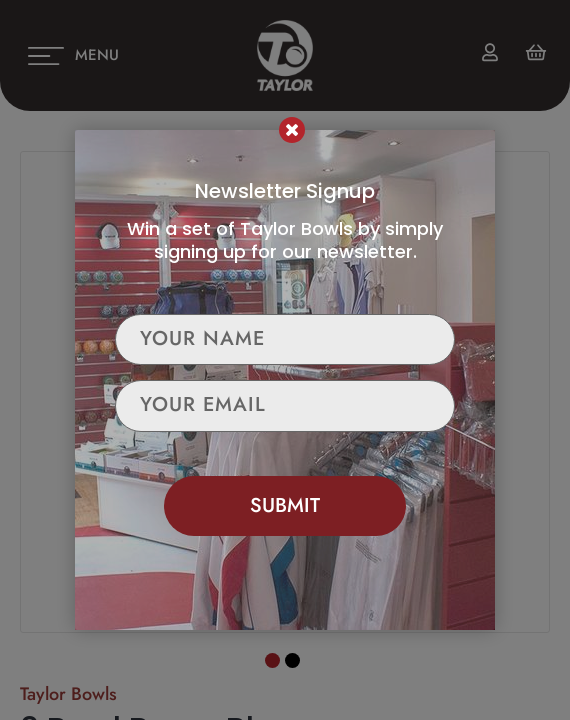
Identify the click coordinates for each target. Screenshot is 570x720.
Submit (285, 505)
